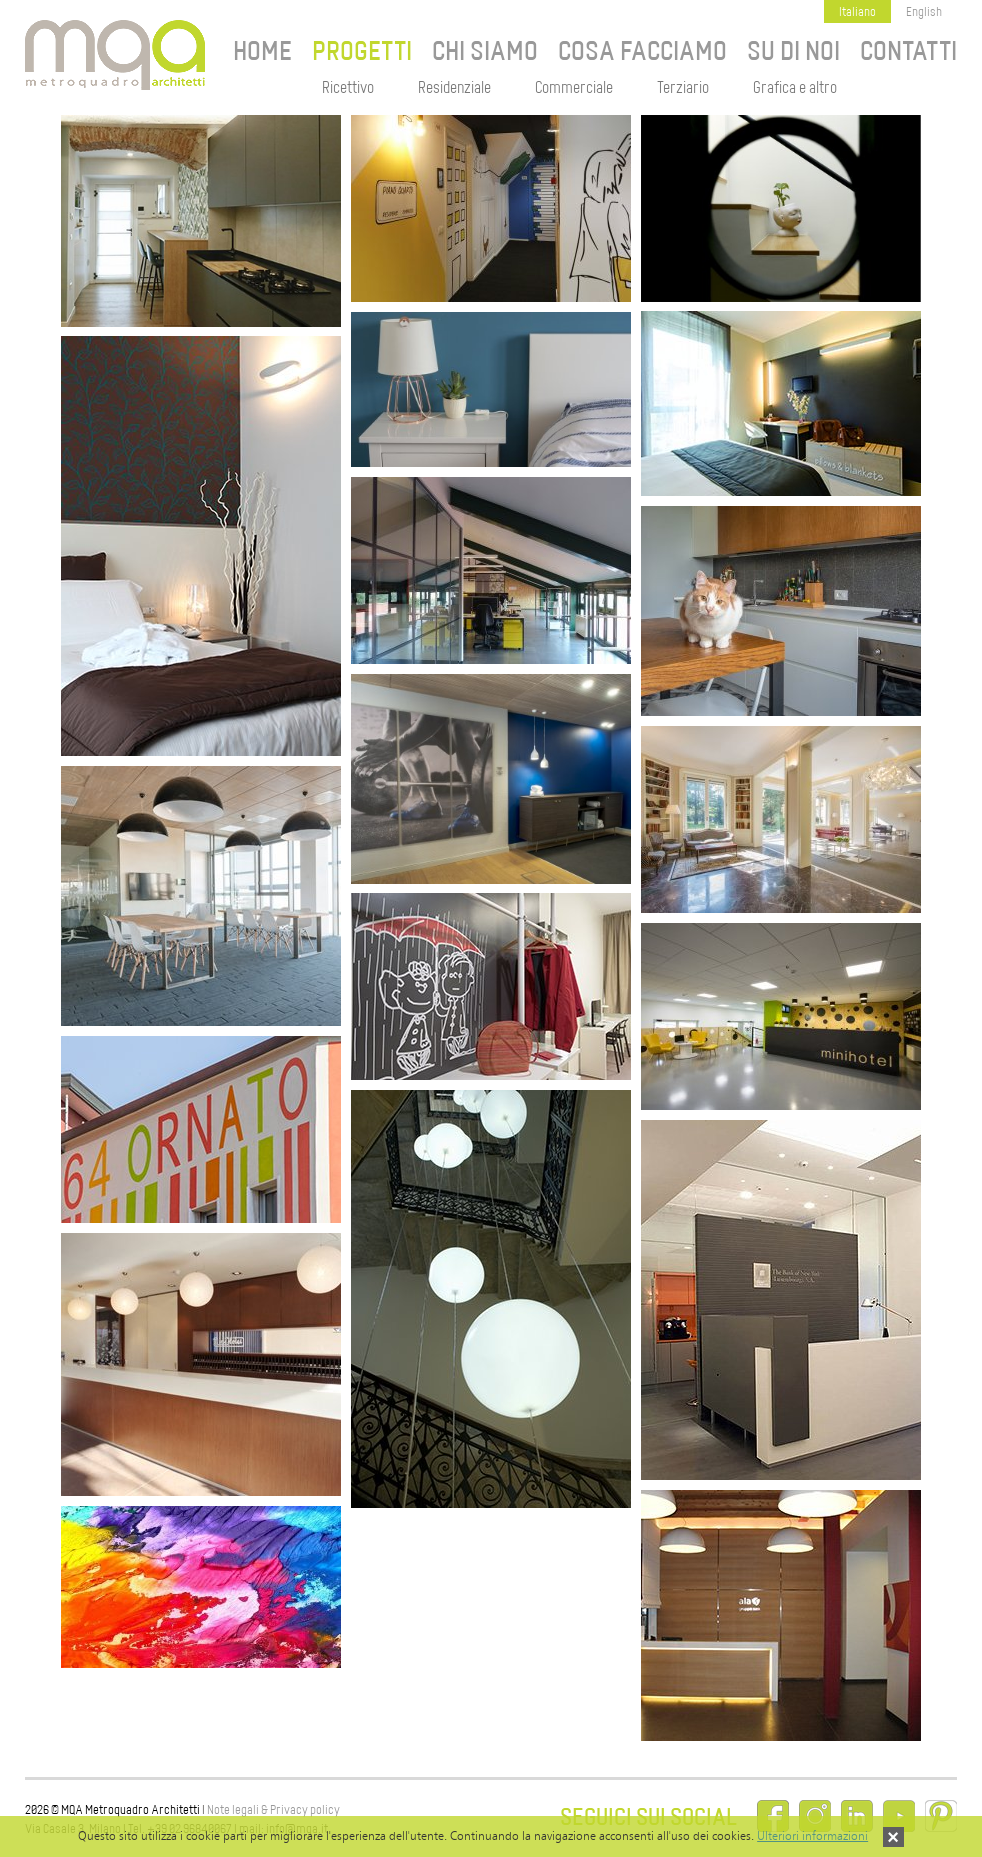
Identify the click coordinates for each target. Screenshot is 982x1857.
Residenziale (454, 87)
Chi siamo (485, 51)
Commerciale (574, 87)
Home (262, 51)
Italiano (857, 11)
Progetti (362, 51)
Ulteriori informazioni (812, 1835)
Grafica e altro (795, 87)
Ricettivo (348, 87)
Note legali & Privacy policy (273, 1809)
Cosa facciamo (642, 51)
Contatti (908, 51)
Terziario (683, 87)
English (924, 11)
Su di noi (793, 51)
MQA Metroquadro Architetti (115, 55)
